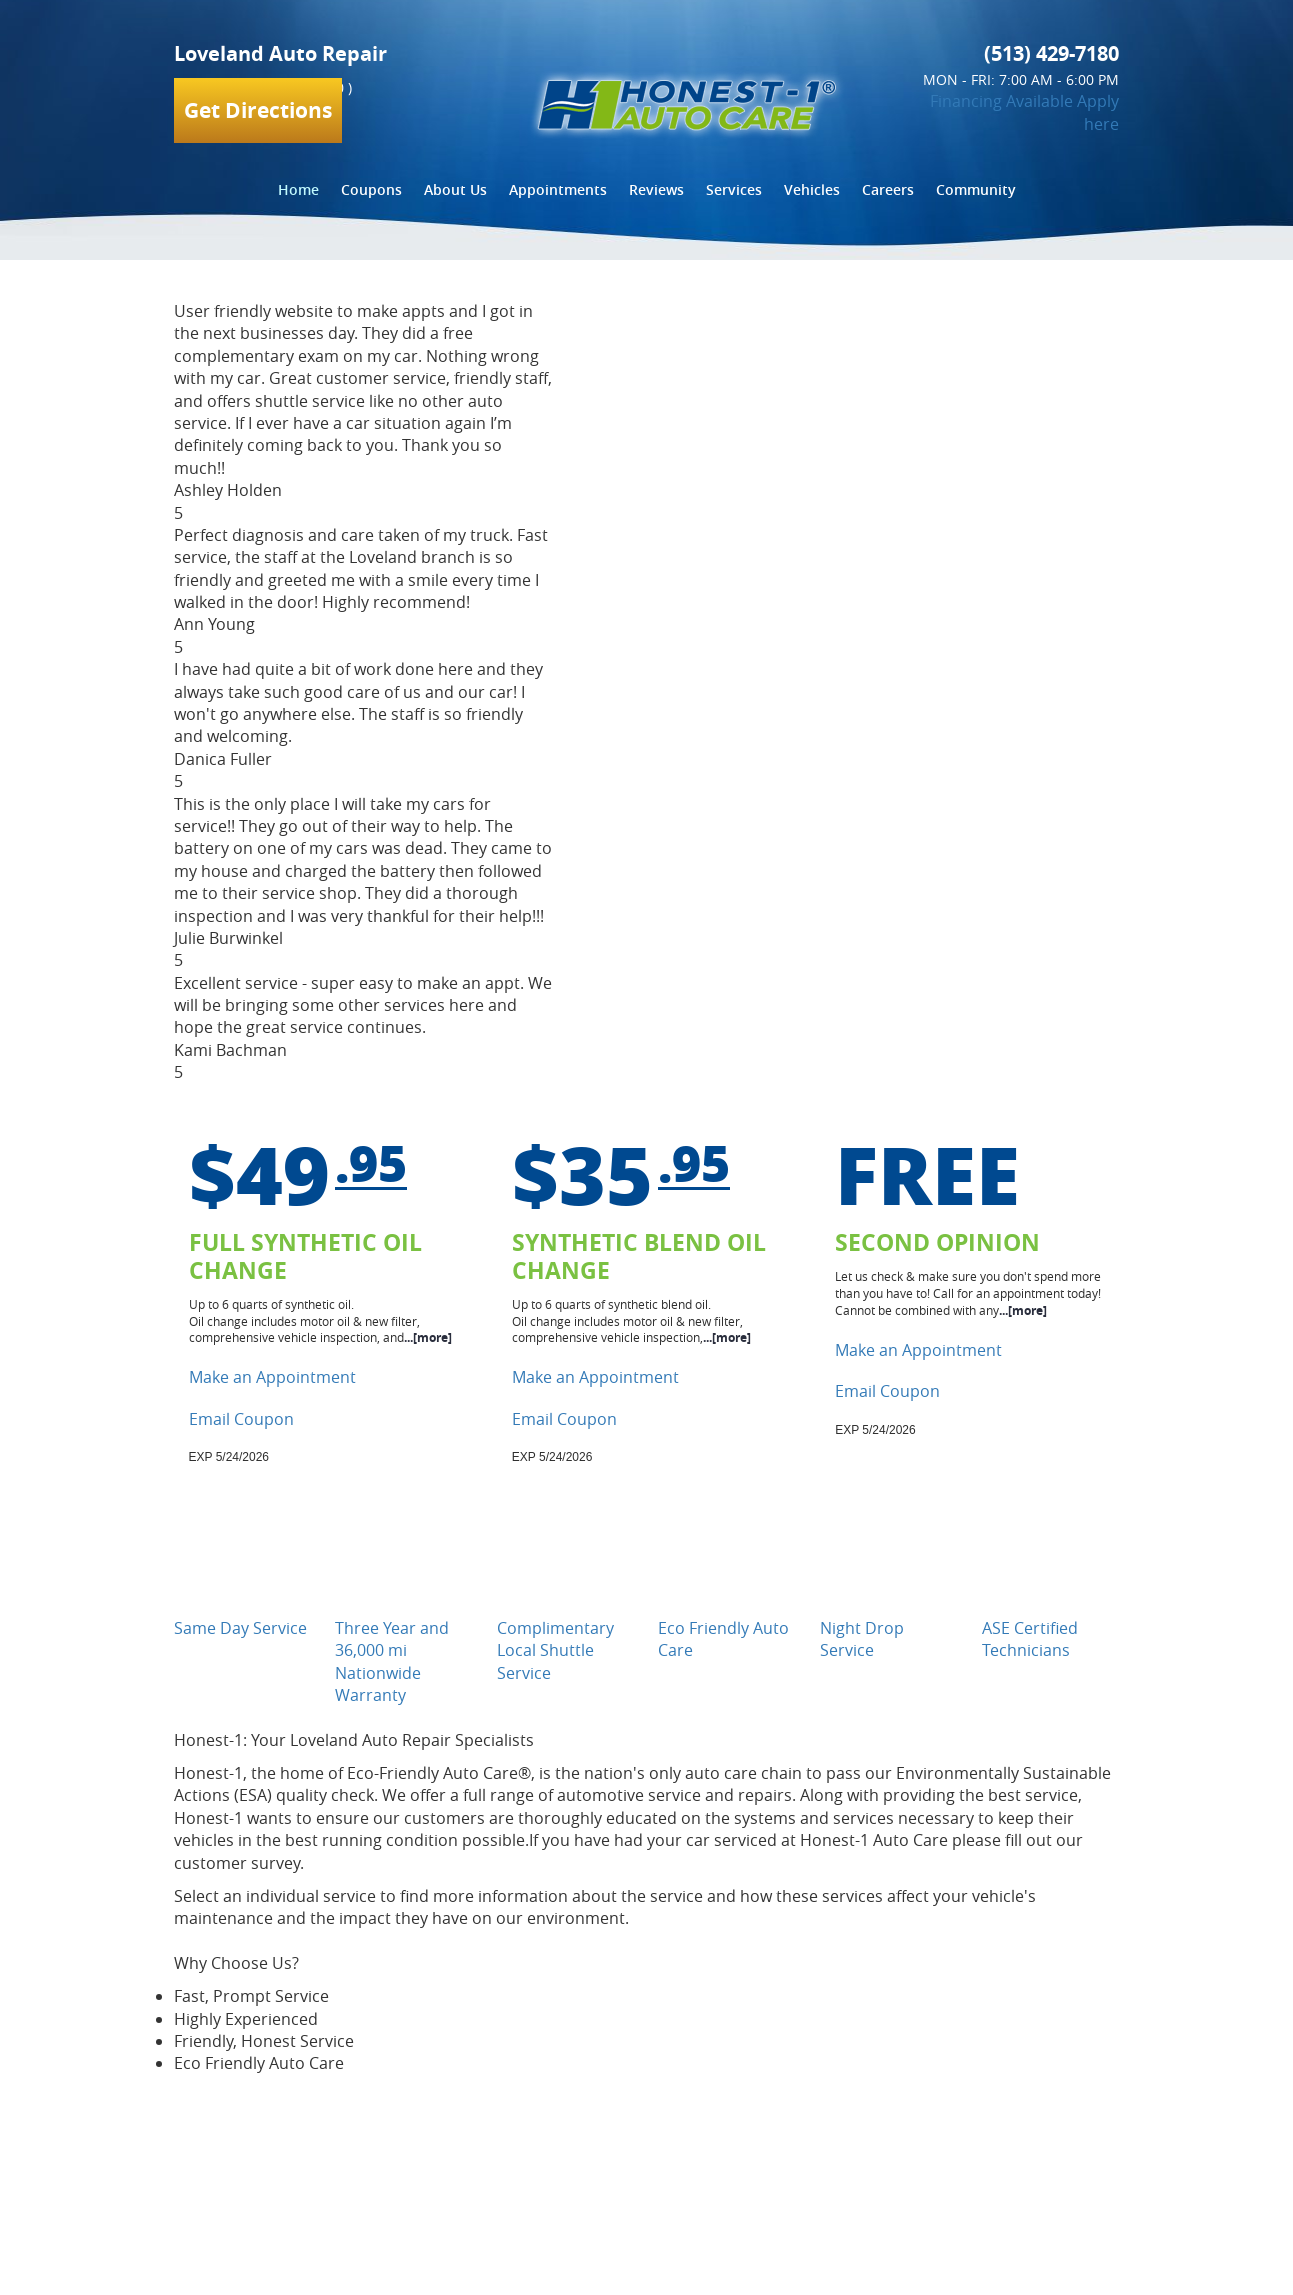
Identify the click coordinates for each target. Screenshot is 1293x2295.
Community (976, 189)
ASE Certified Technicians (1030, 1639)
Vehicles (812, 189)
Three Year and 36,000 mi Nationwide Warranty (392, 1661)
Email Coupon (241, 1419)
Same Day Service (240, 1628)
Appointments (558, 189)
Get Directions (258, 110)
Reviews (656, 189)
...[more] (428, 1337)
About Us (455, 189)
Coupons (371, 189)
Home (298, 189)
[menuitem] (298, 190)
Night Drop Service (862, 1639)
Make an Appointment (272, 1377)
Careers (888, 189)
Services (734, 189)
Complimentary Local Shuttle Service (555, 1650)
